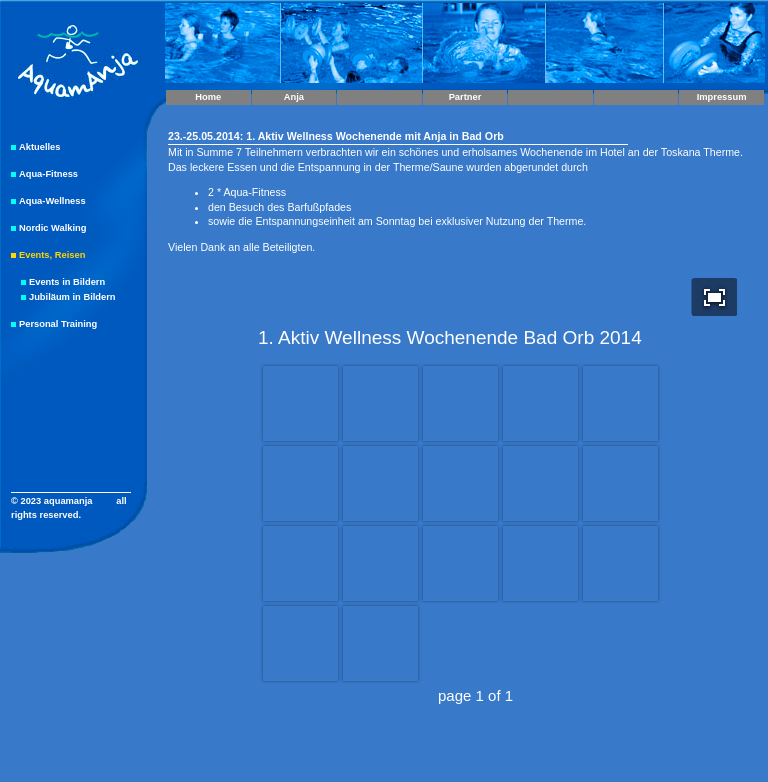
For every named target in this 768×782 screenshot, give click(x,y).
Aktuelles (39, 147)
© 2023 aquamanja (52, 501)
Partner (465, 97)
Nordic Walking (53, 228)
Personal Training (58, 324)
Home (208, 97)
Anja (294, 97)
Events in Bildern (67, 282)
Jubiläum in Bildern (72, 297)
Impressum (722, 97)
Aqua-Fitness (48, 174)
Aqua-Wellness (52, 201)
